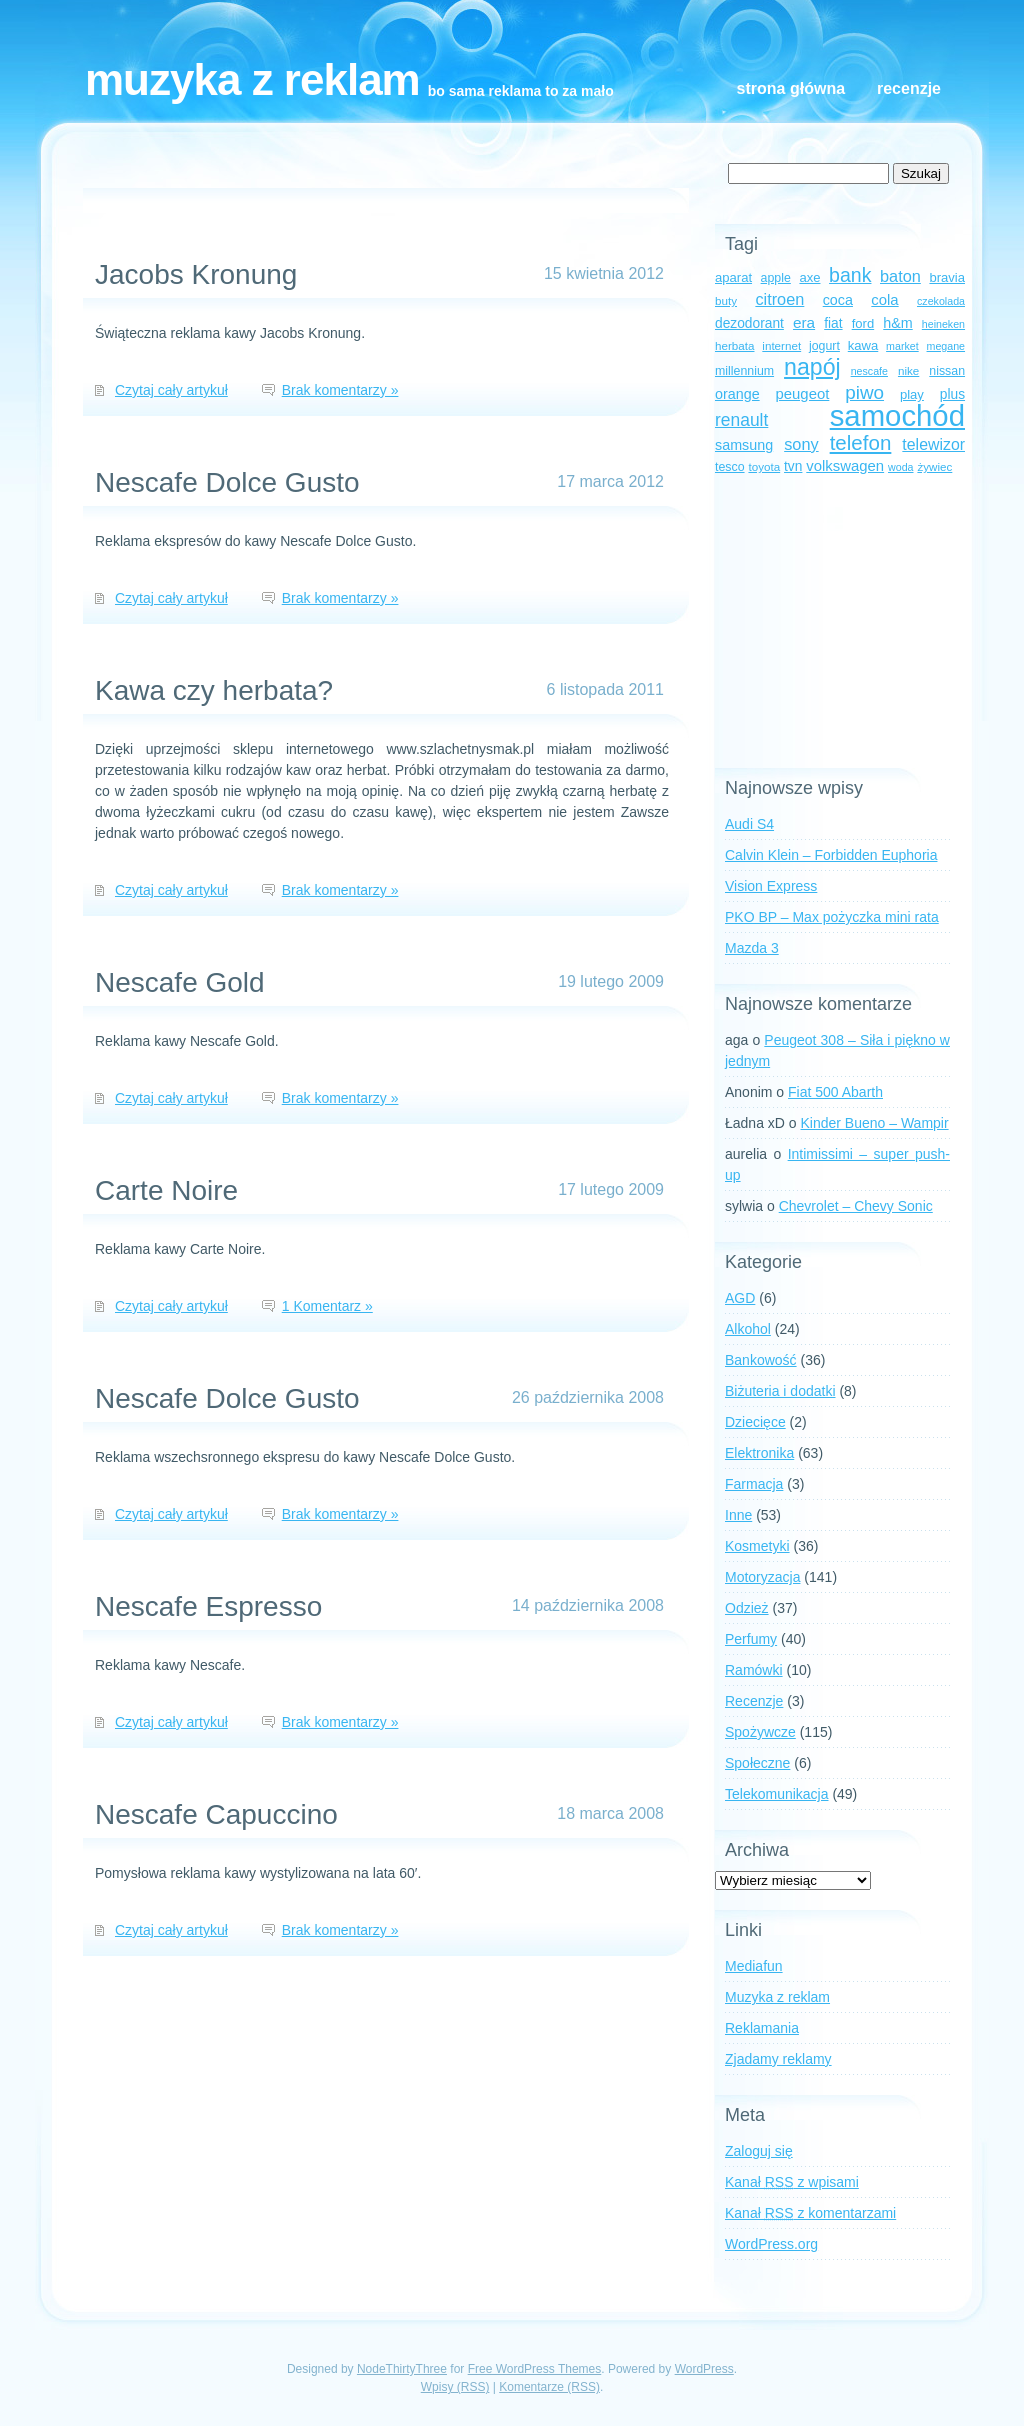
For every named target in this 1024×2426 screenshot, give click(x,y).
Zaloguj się (759, 2151)
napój (812, 367)
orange (737, 394)
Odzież (747, 1608)
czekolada (941, 301)
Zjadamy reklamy (778, 2059)
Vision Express (771, 886)
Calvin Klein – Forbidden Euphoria (831, 855)
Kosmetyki (757, 1546)
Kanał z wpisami (792, 2182)
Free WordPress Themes (535, 2369)
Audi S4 (749, 824)
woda (900, 467)
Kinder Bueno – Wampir (875, 1123)
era (804, 322)
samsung (744, 445)
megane (946, 346)
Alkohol (748, 1329)
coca (838, 300)
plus (952, 394)
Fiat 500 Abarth (835, 1092)
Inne (738, 1515)
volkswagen (845, 466)
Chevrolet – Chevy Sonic (856, 1206)
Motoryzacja (762, 1577)
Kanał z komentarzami (810, 2213)
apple (776, 278)
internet (781, 345)
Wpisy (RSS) (455, 2387)
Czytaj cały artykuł (171, 390)
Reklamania (762, 2028)
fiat (833, 323)
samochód (897, 415)
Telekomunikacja (777, 1794)
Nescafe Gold (180, 982)
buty (726, 300)
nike (908, 370)
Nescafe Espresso (208, 1606)
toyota (764, 466)
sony (801, 444)
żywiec (934, 466)
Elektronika (759, 1453)
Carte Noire (166, 1190)
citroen (779, 299)
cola (884, 300)
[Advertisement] (840, 623)
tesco (730, 467)
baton (900, 276)
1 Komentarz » (327, 1306)
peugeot (803, 394)
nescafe (869, 371)
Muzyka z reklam (252, 79)
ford (863, 323)
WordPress (704, 2369)
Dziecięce (755, 1422)
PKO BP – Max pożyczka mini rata (832, 917)
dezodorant (749, 323)
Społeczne (757, 1763)
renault (741, 420)
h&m (897, 323)
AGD (740, 1298)
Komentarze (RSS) (549, 2387)
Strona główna (791, 88)
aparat (733, 277)
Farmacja (754, 1484)
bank (850, 275)
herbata (734, 345)
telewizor (933, 444)
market (902, 346)
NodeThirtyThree (402, 2369)
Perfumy (751, 1639)
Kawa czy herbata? (214, 690)
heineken (943, 324)
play (912, 394)
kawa (863, 345)
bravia (947, 277)
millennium (744, 371)
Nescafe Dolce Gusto (227, 482)
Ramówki (754, 1670)
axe (809, 277)
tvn (793, 466)
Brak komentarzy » (340, 390)
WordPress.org (771, 2244)
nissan (947, 371)
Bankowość (761, 1360)
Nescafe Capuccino (216, 1814)
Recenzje (909, 88)
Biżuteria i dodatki (780, 1391)
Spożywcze (760, 1732)
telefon (861, 442)
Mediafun (754, 1966)
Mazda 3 (752, 948)
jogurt (824, 346)
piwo (864, 392)
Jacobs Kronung (196, 274)
